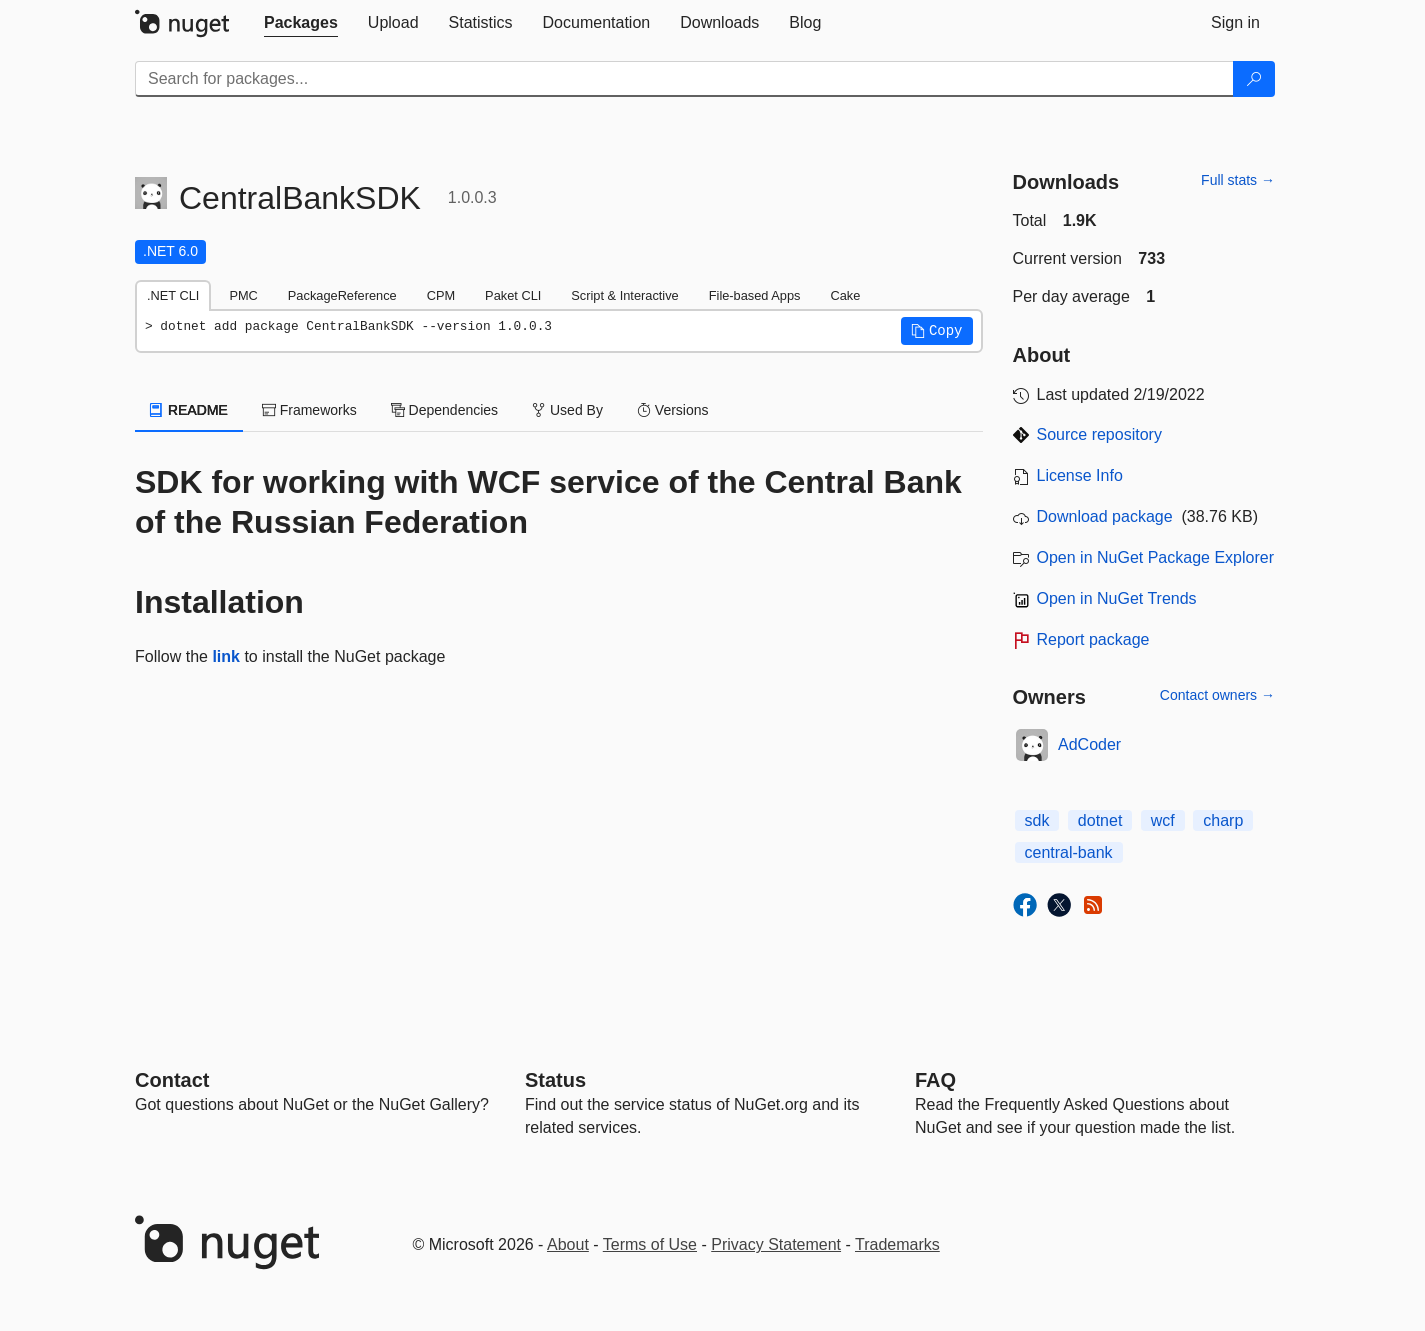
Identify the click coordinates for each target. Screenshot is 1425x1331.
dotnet (1100, 820)
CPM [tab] (441, 295)
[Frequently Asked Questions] (935, 1080)
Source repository (1099, 434)
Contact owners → (1217, 695)
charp (1223, 820)
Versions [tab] (673, 410)
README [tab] (189, 410)
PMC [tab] (243, 295)
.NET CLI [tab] (173, 295)
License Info (1080, 475)
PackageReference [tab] (342, 295)
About (568, 1244)
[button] (937, 331)
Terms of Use (650, 1244)
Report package (1093, 639)
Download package (1105, 516)
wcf (1163, 820)
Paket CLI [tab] (513, 295)
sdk (1037, 820)
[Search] (1254, 79)
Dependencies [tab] (444, 410)
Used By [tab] (567, 410)
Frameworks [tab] (309, 410)
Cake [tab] (845, 295)
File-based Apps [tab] (755, 295)
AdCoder (1089, 744)
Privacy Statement (776, 1244)
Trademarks (897, 1244)
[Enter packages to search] (684, 79)
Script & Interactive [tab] (624, 295)
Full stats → (1238, 180)
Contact (172, 1080)
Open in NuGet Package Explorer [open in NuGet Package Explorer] (1155, 557)
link (226, 656)
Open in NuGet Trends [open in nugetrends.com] (1117, 598)
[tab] (301, 23)
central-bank (1069, 852)
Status (555, 1080)
